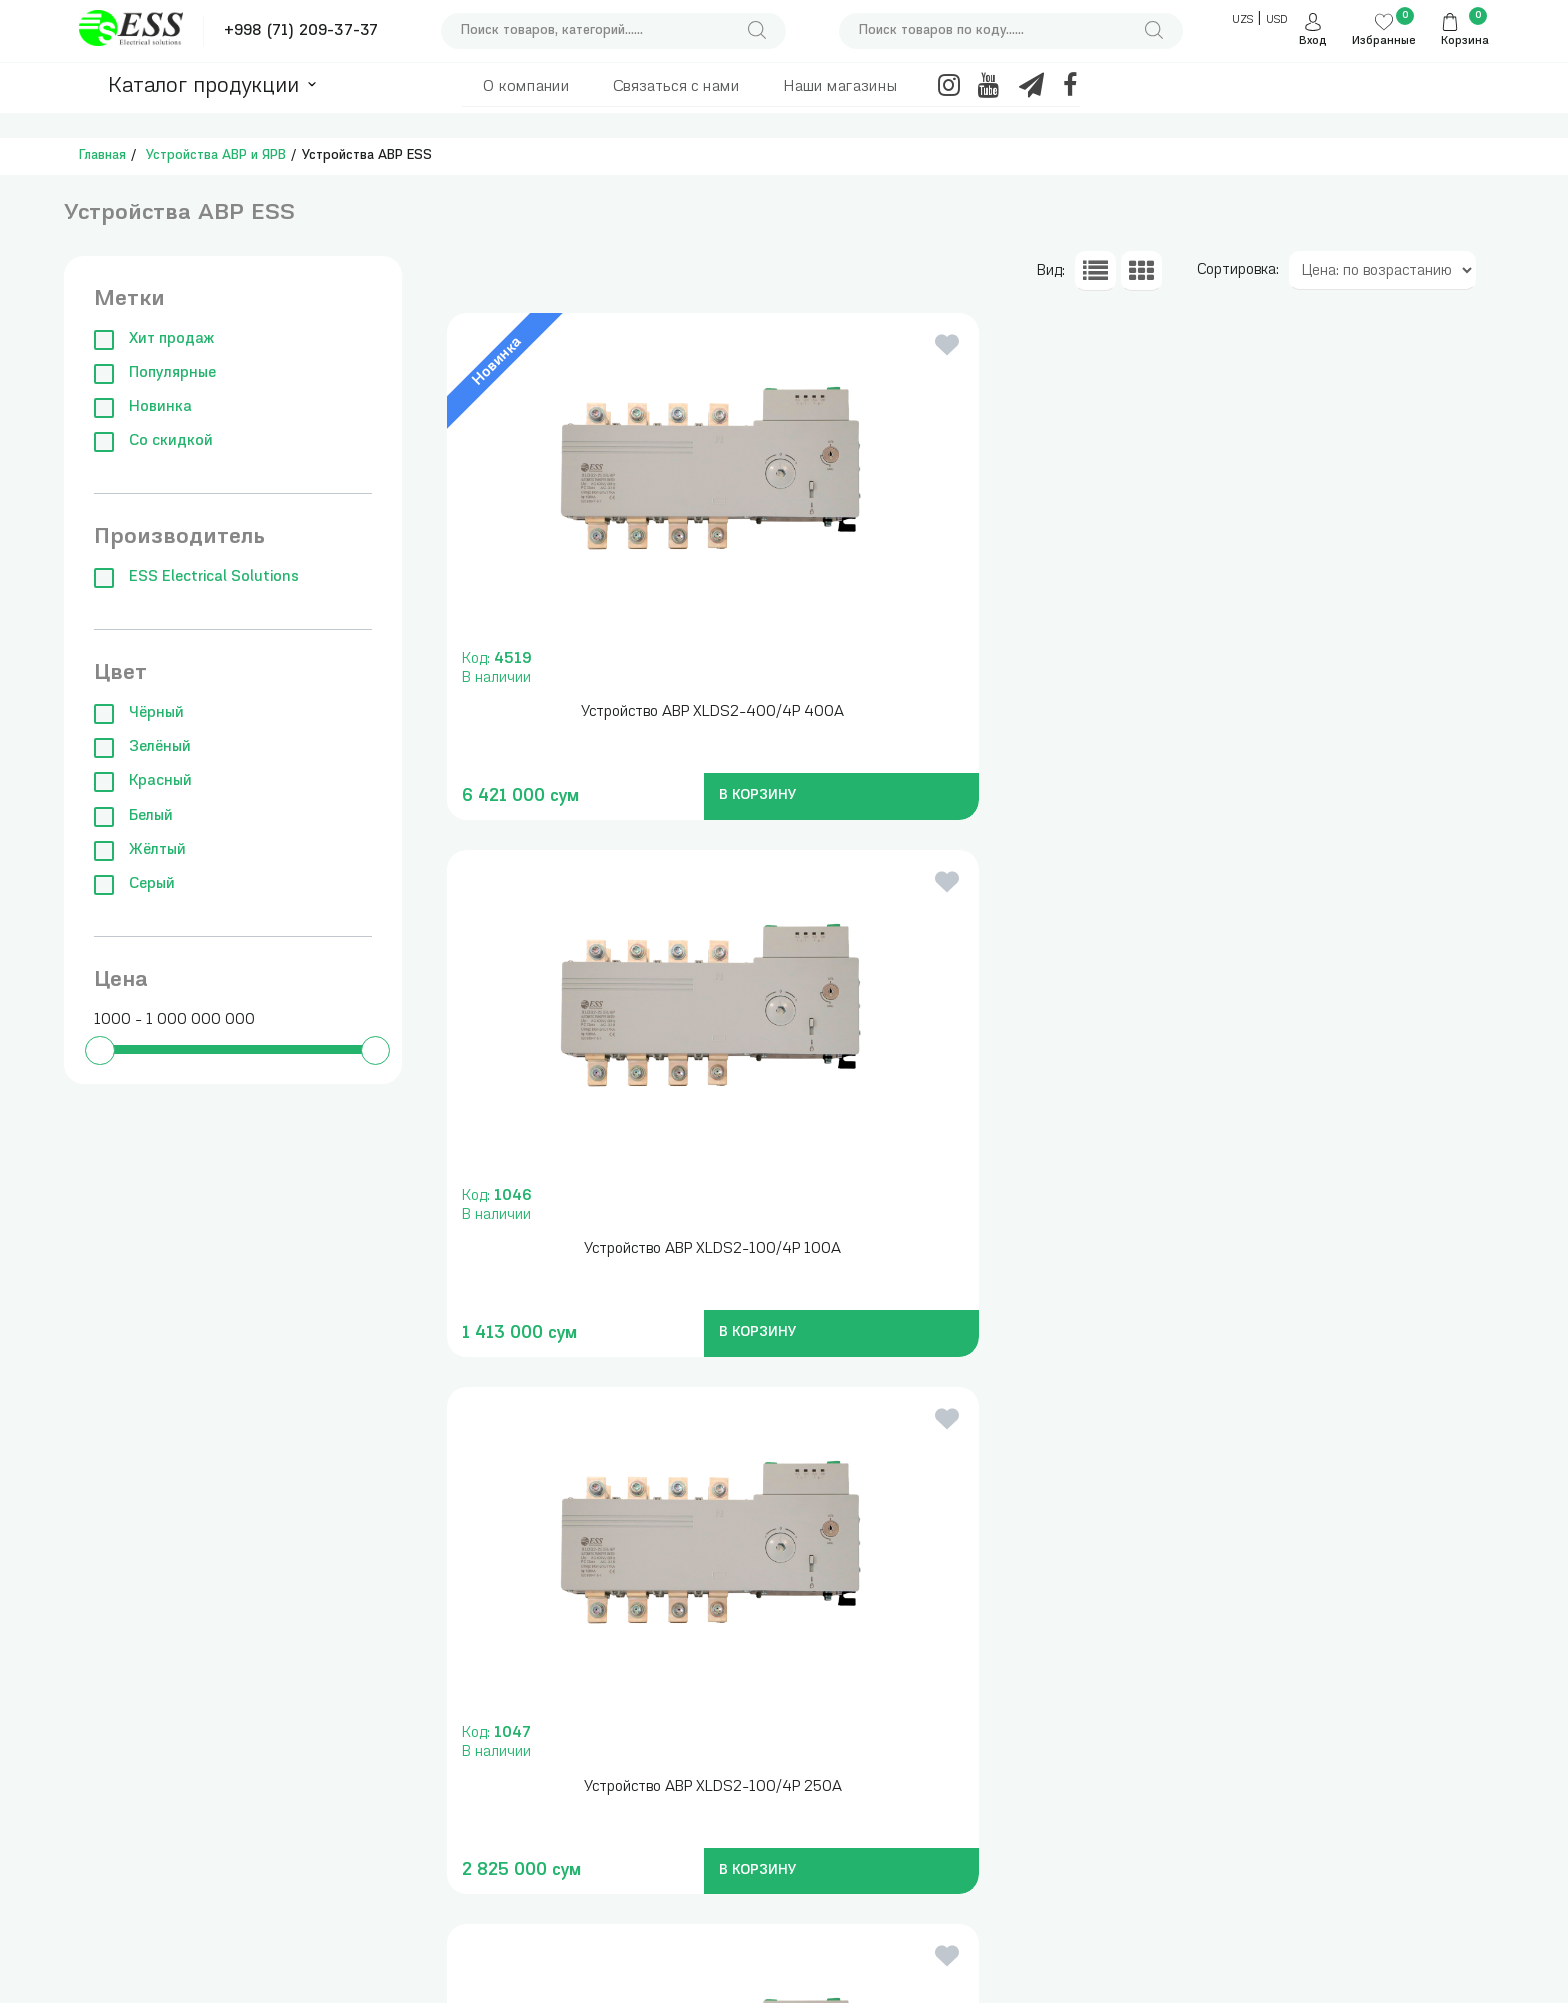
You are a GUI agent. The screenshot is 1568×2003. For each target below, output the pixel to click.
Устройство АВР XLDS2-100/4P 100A (967, 712)
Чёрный (139, 713)
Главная (102, 155)
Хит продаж (154, 339)
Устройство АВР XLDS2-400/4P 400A (610, 712)
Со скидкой (153, 441)
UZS (1242, 20)
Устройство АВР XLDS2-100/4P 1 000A (967, 1249)
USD (1276, 20)
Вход (1313, 41)
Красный (143, 781)
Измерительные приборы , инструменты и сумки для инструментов (404, 1712)
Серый (134, 884)
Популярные (155, 373)
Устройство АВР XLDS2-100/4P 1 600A (1325, 1249)
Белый (133, 816)
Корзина (1465, 41)
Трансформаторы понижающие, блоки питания (587, 1741)
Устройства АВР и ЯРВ (216, 155)
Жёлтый (140, 850)
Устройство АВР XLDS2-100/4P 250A (1325, 712)
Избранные (1384, 41)
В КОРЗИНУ (647, 795)
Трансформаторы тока (598, 1693)
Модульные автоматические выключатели (374, 1877)
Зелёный (142, 747)
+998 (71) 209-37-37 (301, 31)
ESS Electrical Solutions (196, 577)
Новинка (143, 407)
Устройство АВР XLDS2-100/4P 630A (610, 1249)
